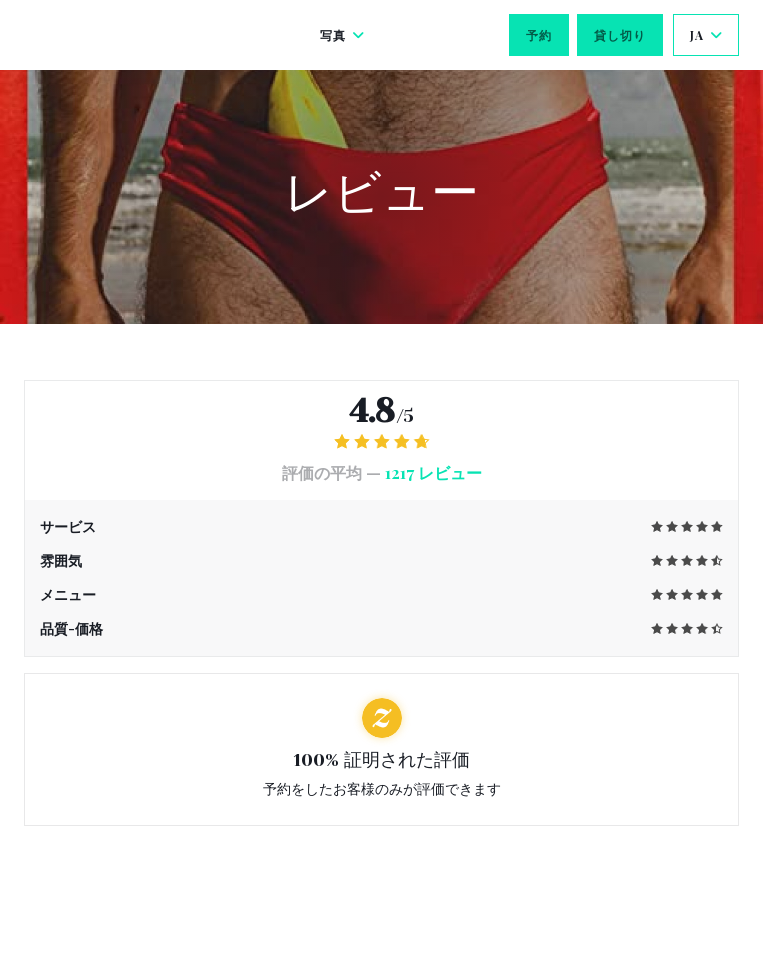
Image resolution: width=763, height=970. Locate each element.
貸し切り (620, 35)
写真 (342, 35)
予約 (539, 35)
